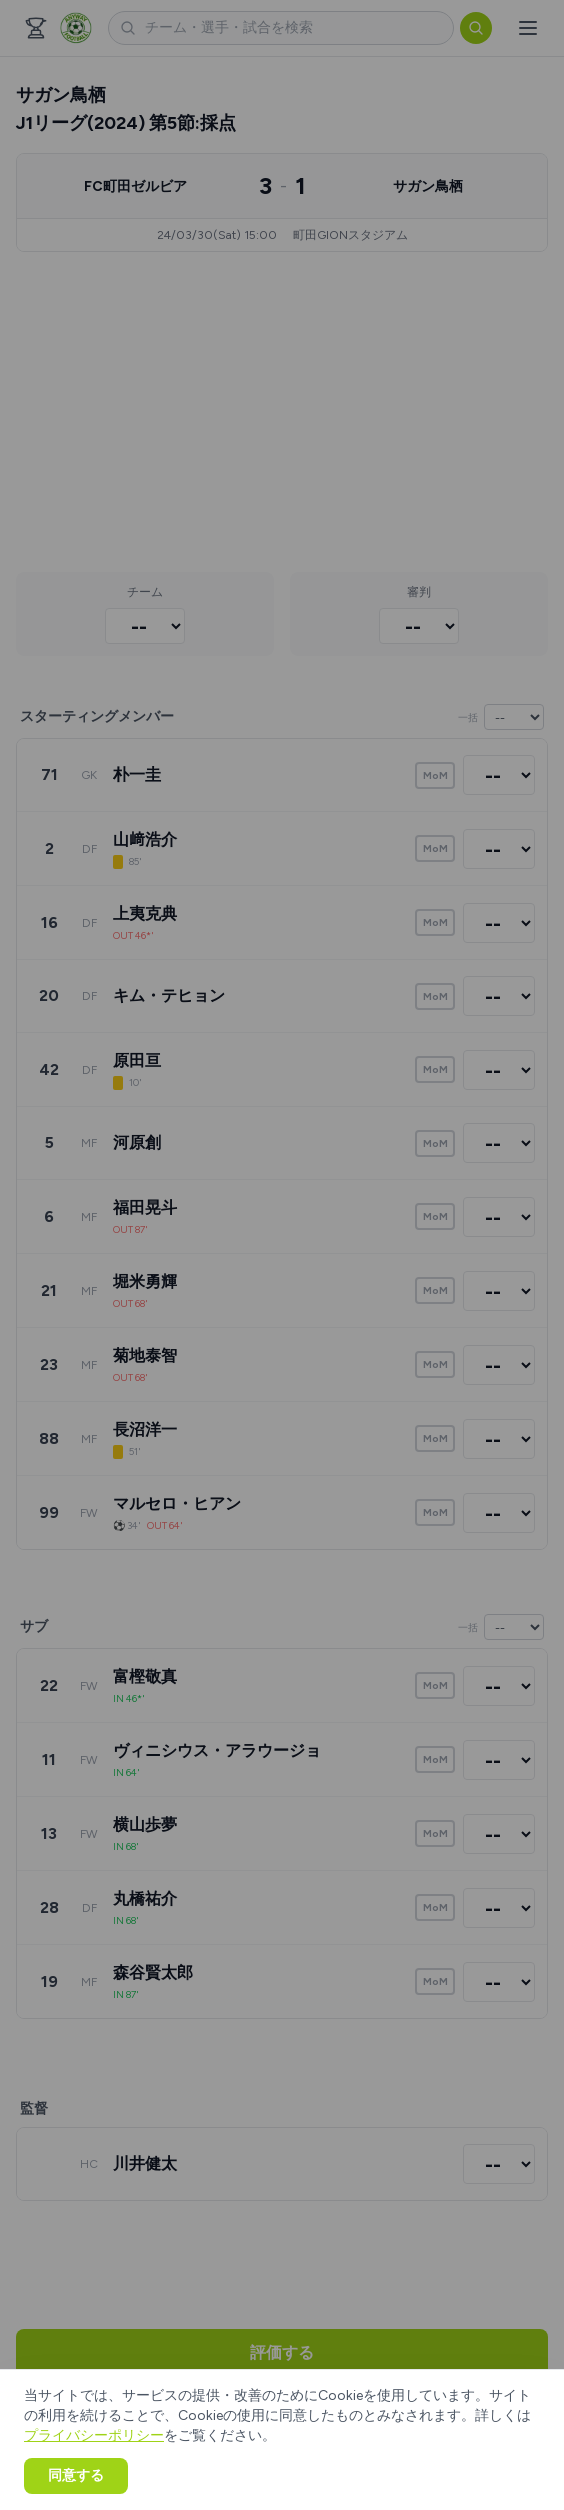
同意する (76, 2475)
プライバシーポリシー (94, 2435)
